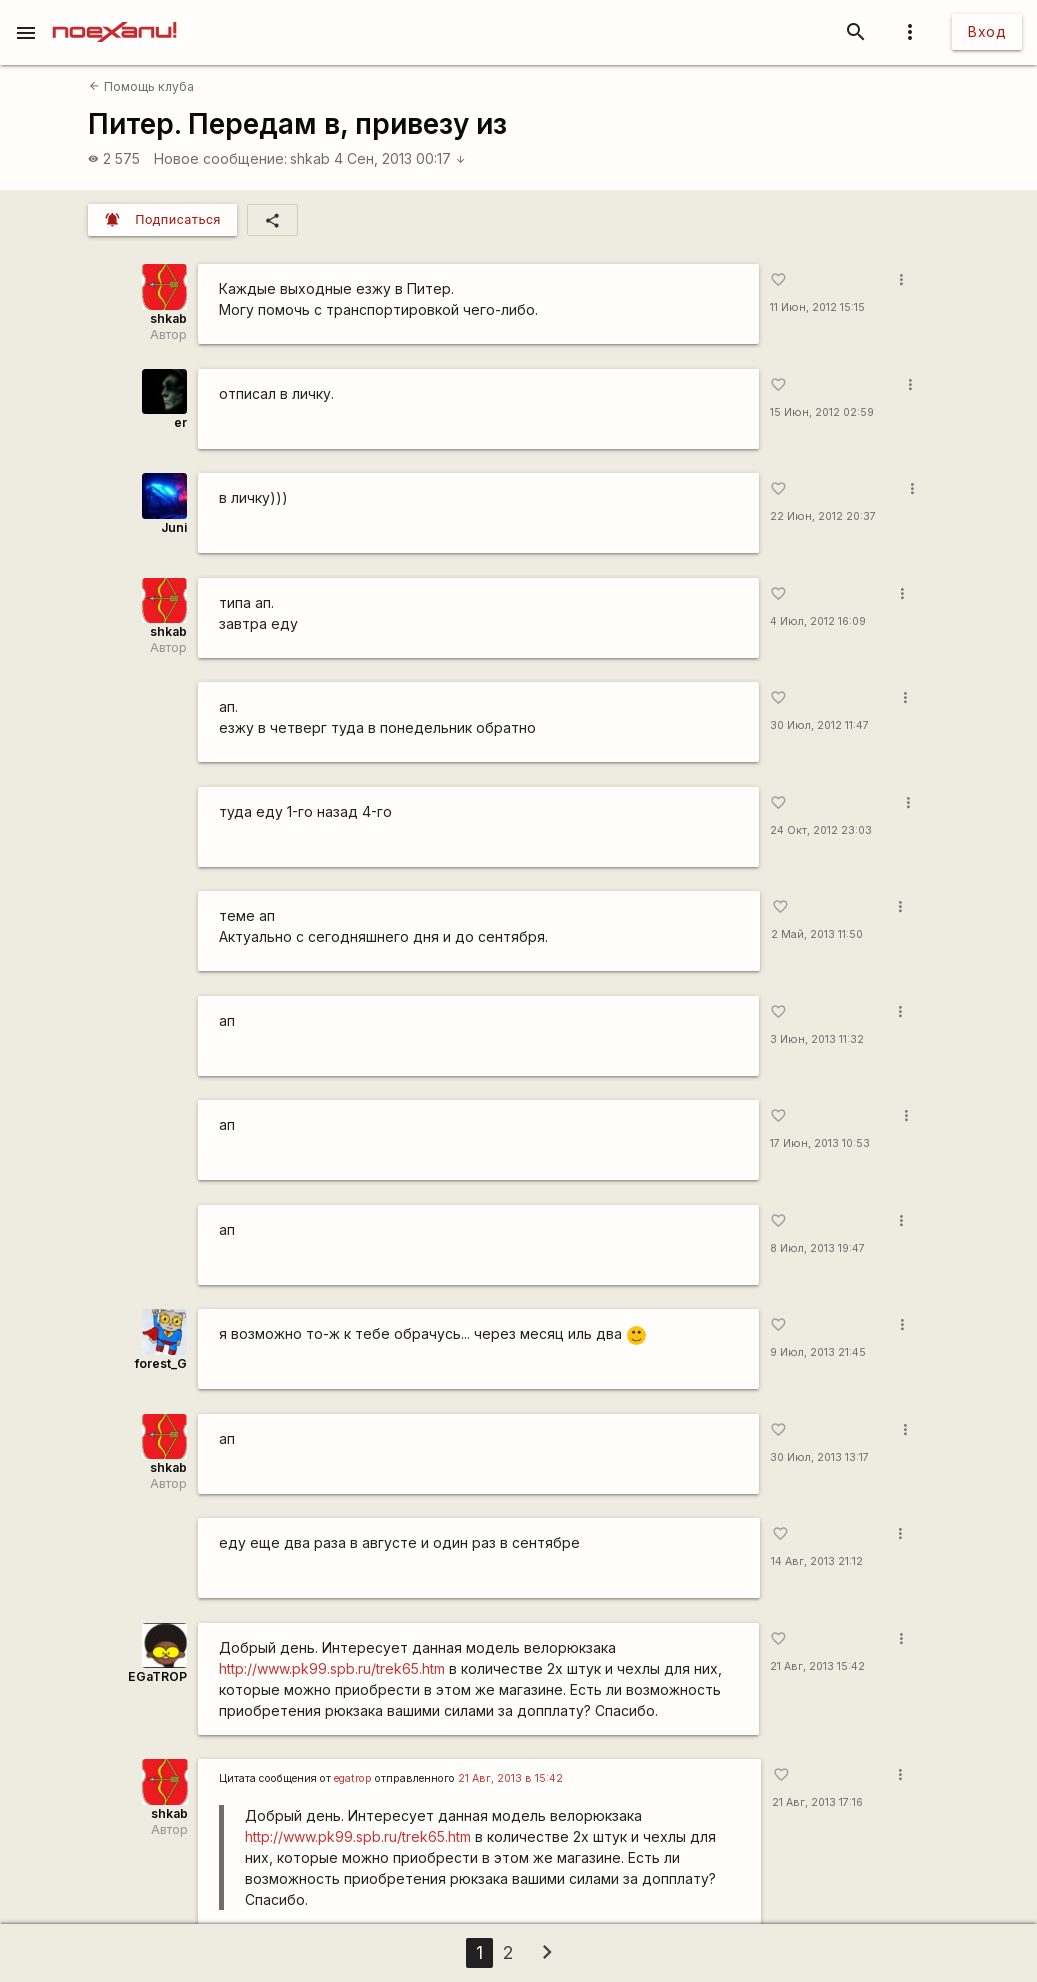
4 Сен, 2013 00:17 (400, 158)
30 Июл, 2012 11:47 (819, 725)
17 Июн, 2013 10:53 (820, 1143)
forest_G (161, 1363)
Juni (174, 527)
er (180, 422)
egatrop (353, 1778)
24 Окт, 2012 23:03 (821, 830)
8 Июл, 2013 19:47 (817, 1248)
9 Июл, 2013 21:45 (818, 1352)
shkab (310, 158)
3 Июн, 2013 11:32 (817, 1039)
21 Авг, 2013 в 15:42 (510, 1778)
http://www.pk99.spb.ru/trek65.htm (332, 1668)
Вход (987, 31)
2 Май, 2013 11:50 (817, 934)
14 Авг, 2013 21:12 (817, 1561)
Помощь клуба (141, 86)
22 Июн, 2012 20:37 (823, 516)
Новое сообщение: (220, 158)
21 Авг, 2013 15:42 (817, 1666)
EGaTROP (157, 1676)
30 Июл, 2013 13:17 (819, 1457)
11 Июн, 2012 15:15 (817, 307)
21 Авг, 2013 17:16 (817, 1802)
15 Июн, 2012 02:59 (822, 412)
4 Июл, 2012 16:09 (818, 621)
